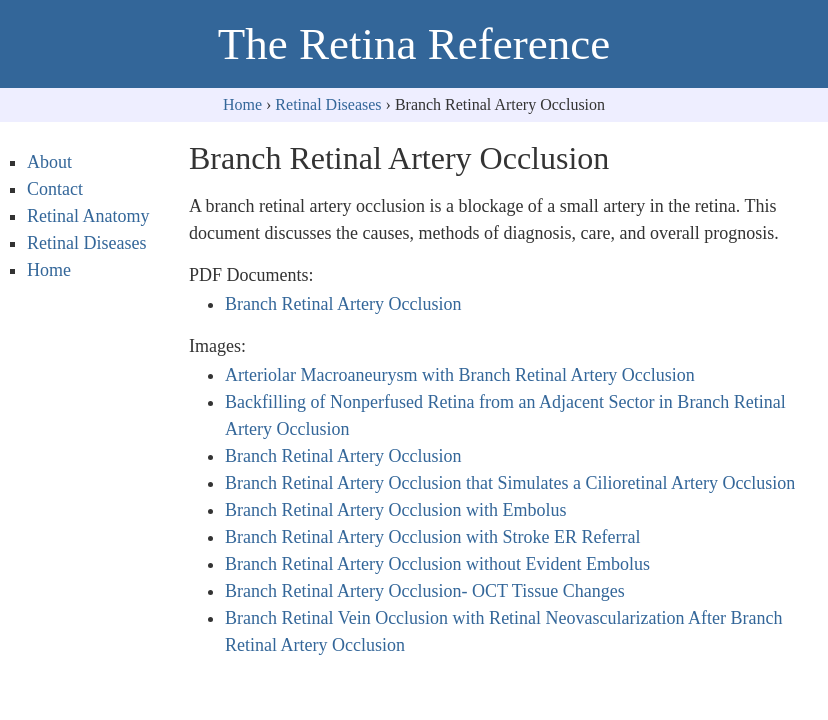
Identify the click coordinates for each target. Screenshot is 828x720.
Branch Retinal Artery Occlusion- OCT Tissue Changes (425, 591)
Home (242, 104)
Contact (55, 189)
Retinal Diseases (328, 104)
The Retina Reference (414, 44)
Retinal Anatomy (88, 216)
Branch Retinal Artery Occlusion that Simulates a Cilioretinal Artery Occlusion (510, 483)
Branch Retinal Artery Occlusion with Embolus (395, 510)
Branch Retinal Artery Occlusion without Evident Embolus (437, 564)
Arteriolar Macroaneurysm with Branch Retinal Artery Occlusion (460, 375)
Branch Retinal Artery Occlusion (343, 304)
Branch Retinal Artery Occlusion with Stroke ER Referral (432, 537)
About (49, 162)
